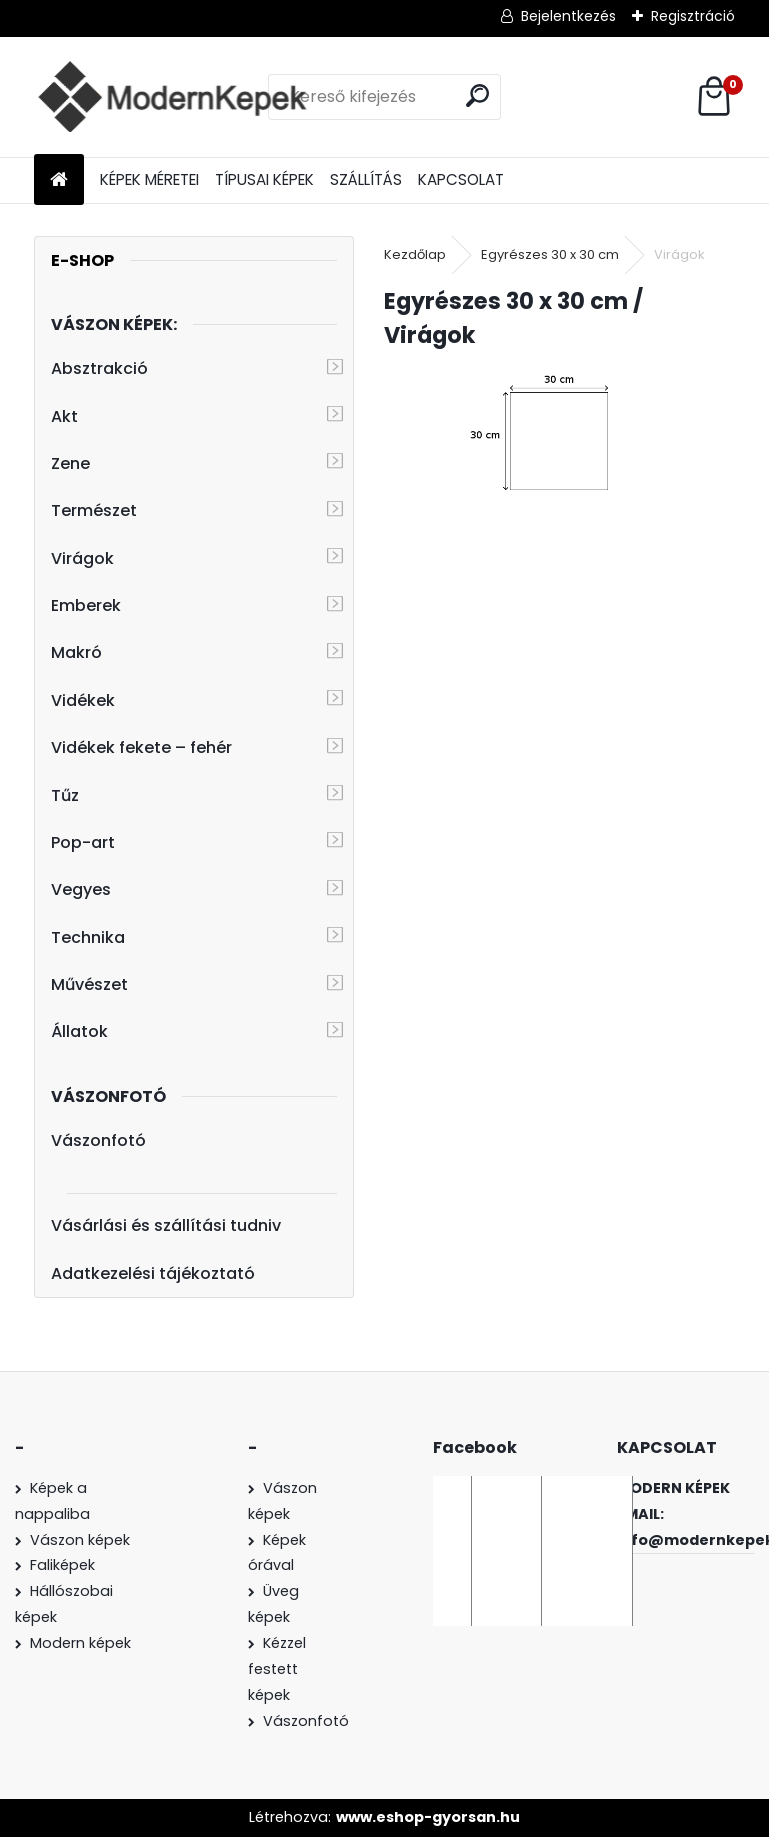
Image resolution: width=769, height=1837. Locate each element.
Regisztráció (693, 16)
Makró (76, 652)
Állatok (79, 1031)
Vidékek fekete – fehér (141, 747)
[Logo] (171, 97)
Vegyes (81, 889)
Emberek (86, 605)
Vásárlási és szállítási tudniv (166, 1225)
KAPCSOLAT (461, 179)
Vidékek (83, 700)
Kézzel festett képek (277, 1669)
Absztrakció (99, 368)
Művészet (89, 984)
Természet (94, 510)
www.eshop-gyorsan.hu (428, 1817)
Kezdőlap (415, 254)
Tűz (65, 795)
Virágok (82, 558)
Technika (88, 937)
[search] (477, 95)
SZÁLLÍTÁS (366, 179)
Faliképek (62, 1565)
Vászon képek (80, 1540)
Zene (70, 463)
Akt (64, 416)
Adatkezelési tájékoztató (153, 1273)
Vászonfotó (98, 1140)
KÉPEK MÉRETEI (149, 179)
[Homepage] (59, 180)
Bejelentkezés (568, 16)
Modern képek (80, 1643)
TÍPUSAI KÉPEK (264, 179)
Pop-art (83, 842)
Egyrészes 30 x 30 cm (550, 254)
